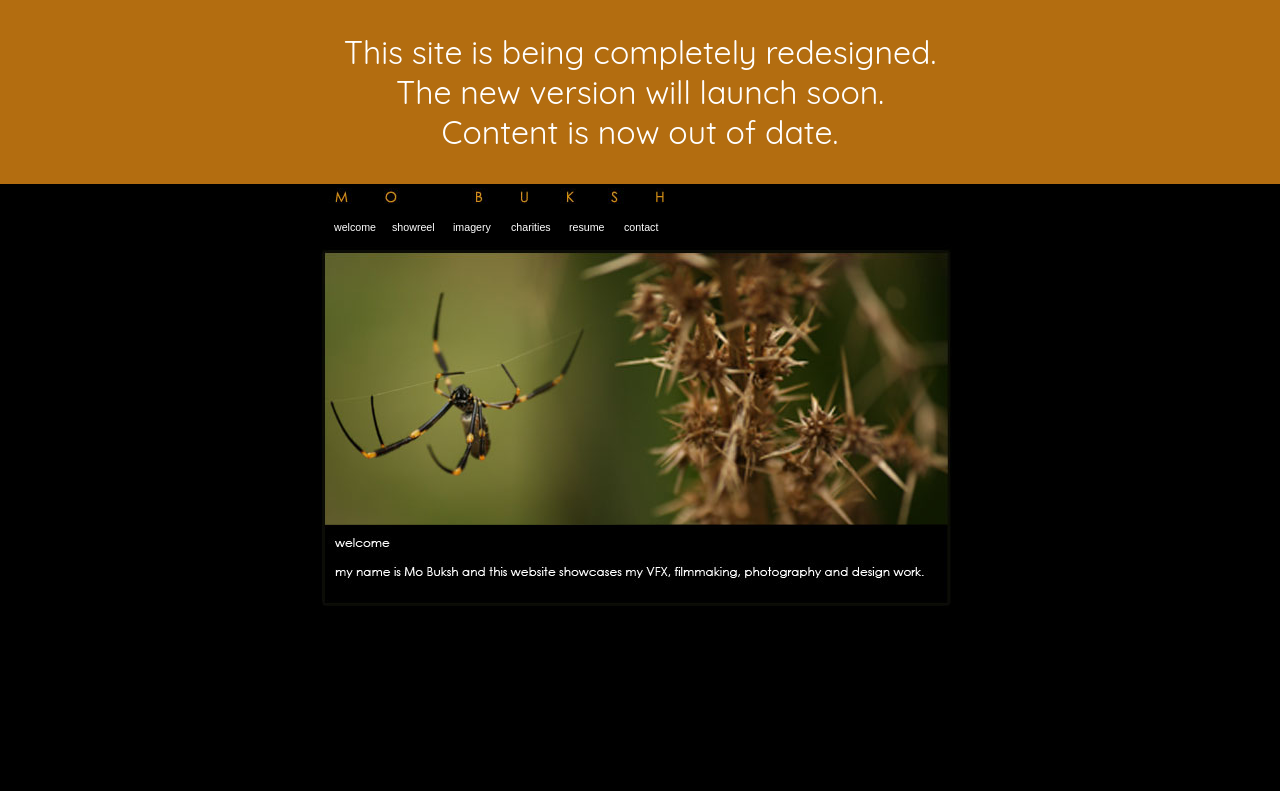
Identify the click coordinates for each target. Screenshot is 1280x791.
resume (585, 227)
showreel (413, 227)
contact (641, 227)
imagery (470, 227)
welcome (355, 227)
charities (529, 227)
